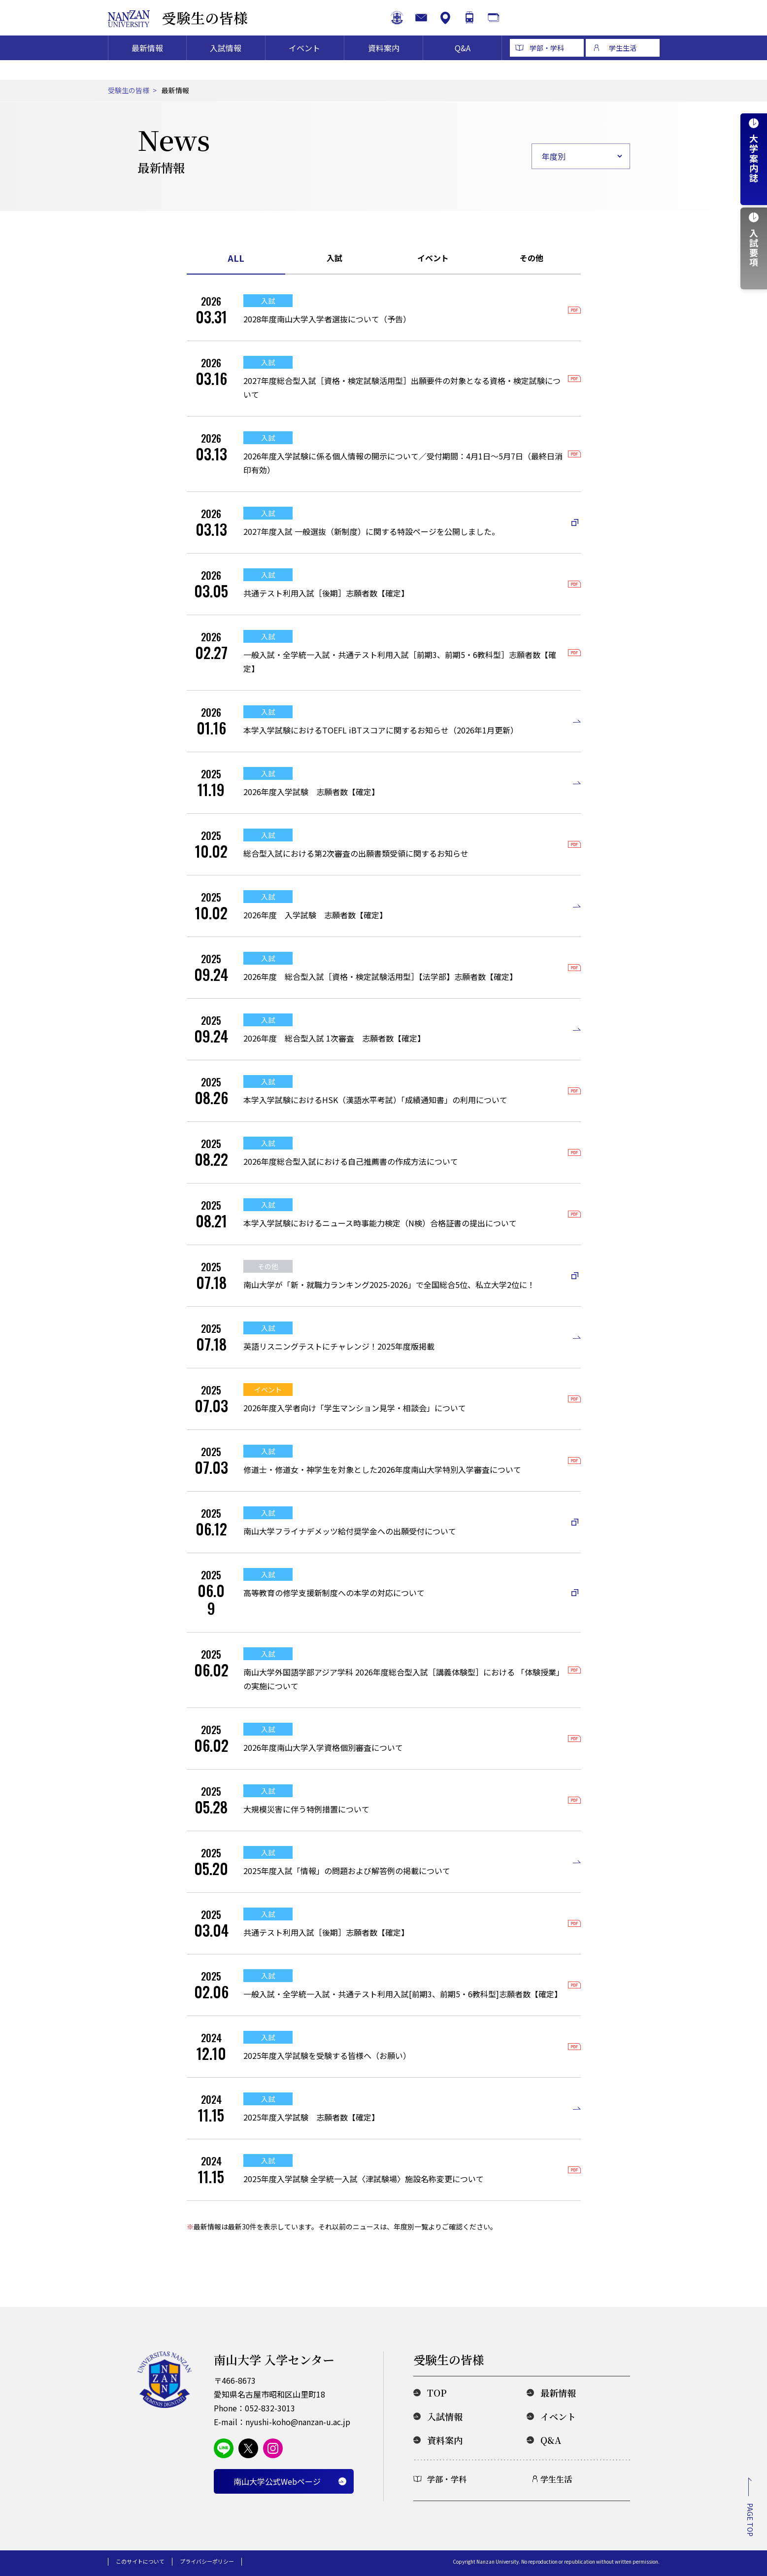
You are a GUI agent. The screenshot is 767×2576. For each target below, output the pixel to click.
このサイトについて (140, 2561)
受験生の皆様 (214, 27)
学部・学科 (547, 67)
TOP (437, 2392)
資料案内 (384, 67)
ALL (236, 257)
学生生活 (622, 67)
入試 (334, 258)
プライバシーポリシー (207, 2561)
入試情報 (225, 67)
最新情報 (147, 67)
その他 (531, 258)
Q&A (462, 67)
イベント (304, 67)
